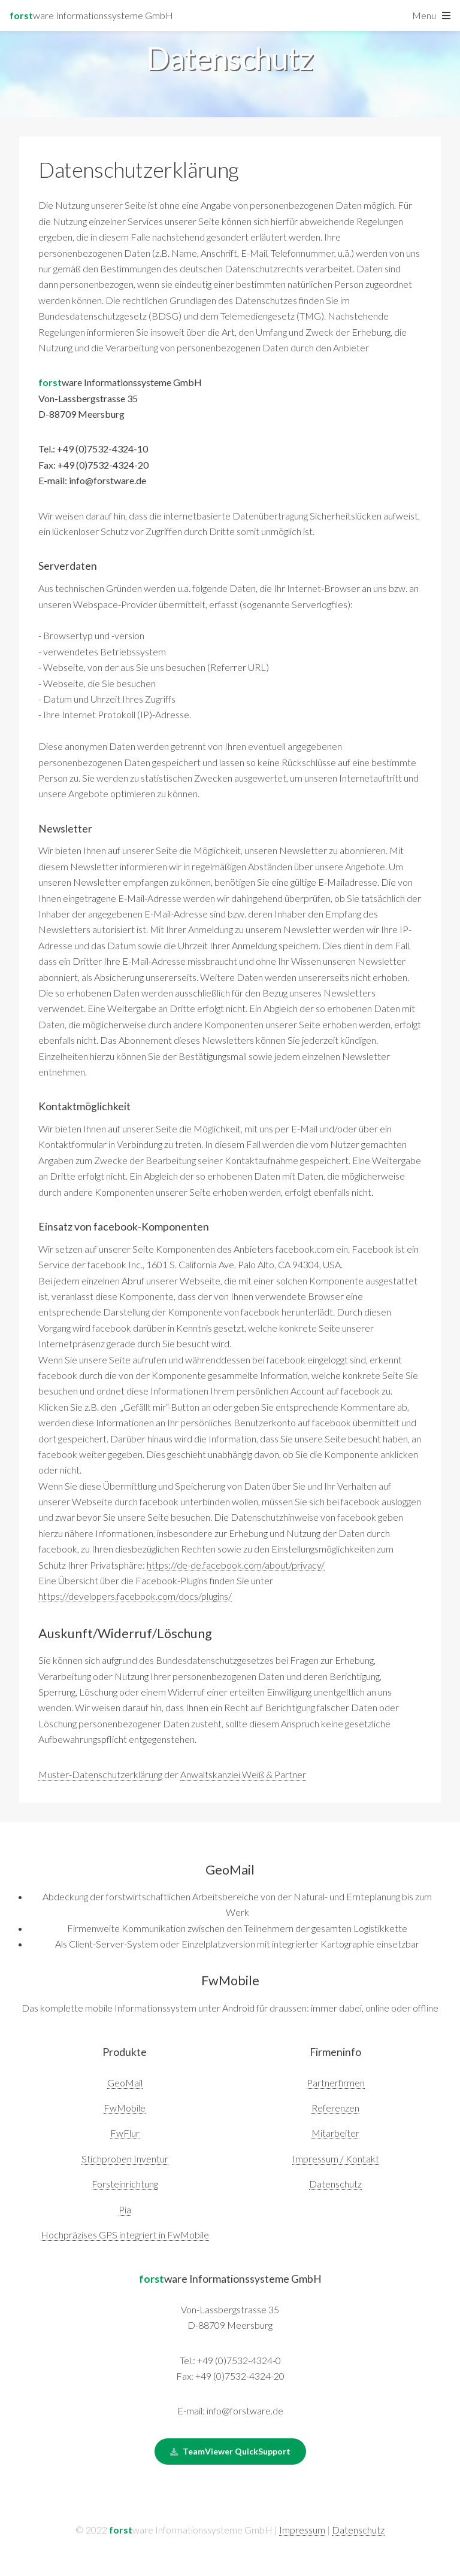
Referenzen (335, 2107)
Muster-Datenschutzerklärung (100, 1774)
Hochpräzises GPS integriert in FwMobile (125, 2234)
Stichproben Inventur (124, 2158)
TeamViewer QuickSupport (236, 2451)
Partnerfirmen (336, 2082)
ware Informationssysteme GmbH (91, 15)
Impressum (302, 2529)
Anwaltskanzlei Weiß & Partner (243, 1774)
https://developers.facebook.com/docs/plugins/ (135, 1596)
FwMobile (125, 2107)
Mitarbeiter (335, 2132)
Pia (125, 2209)
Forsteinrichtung (125, 2183)
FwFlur (125, 2132)
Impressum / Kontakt (335, 2158)
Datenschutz (335, 2183)
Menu (424, 15)
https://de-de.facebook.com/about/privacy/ (236, 1564)
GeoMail (125, 2082)
